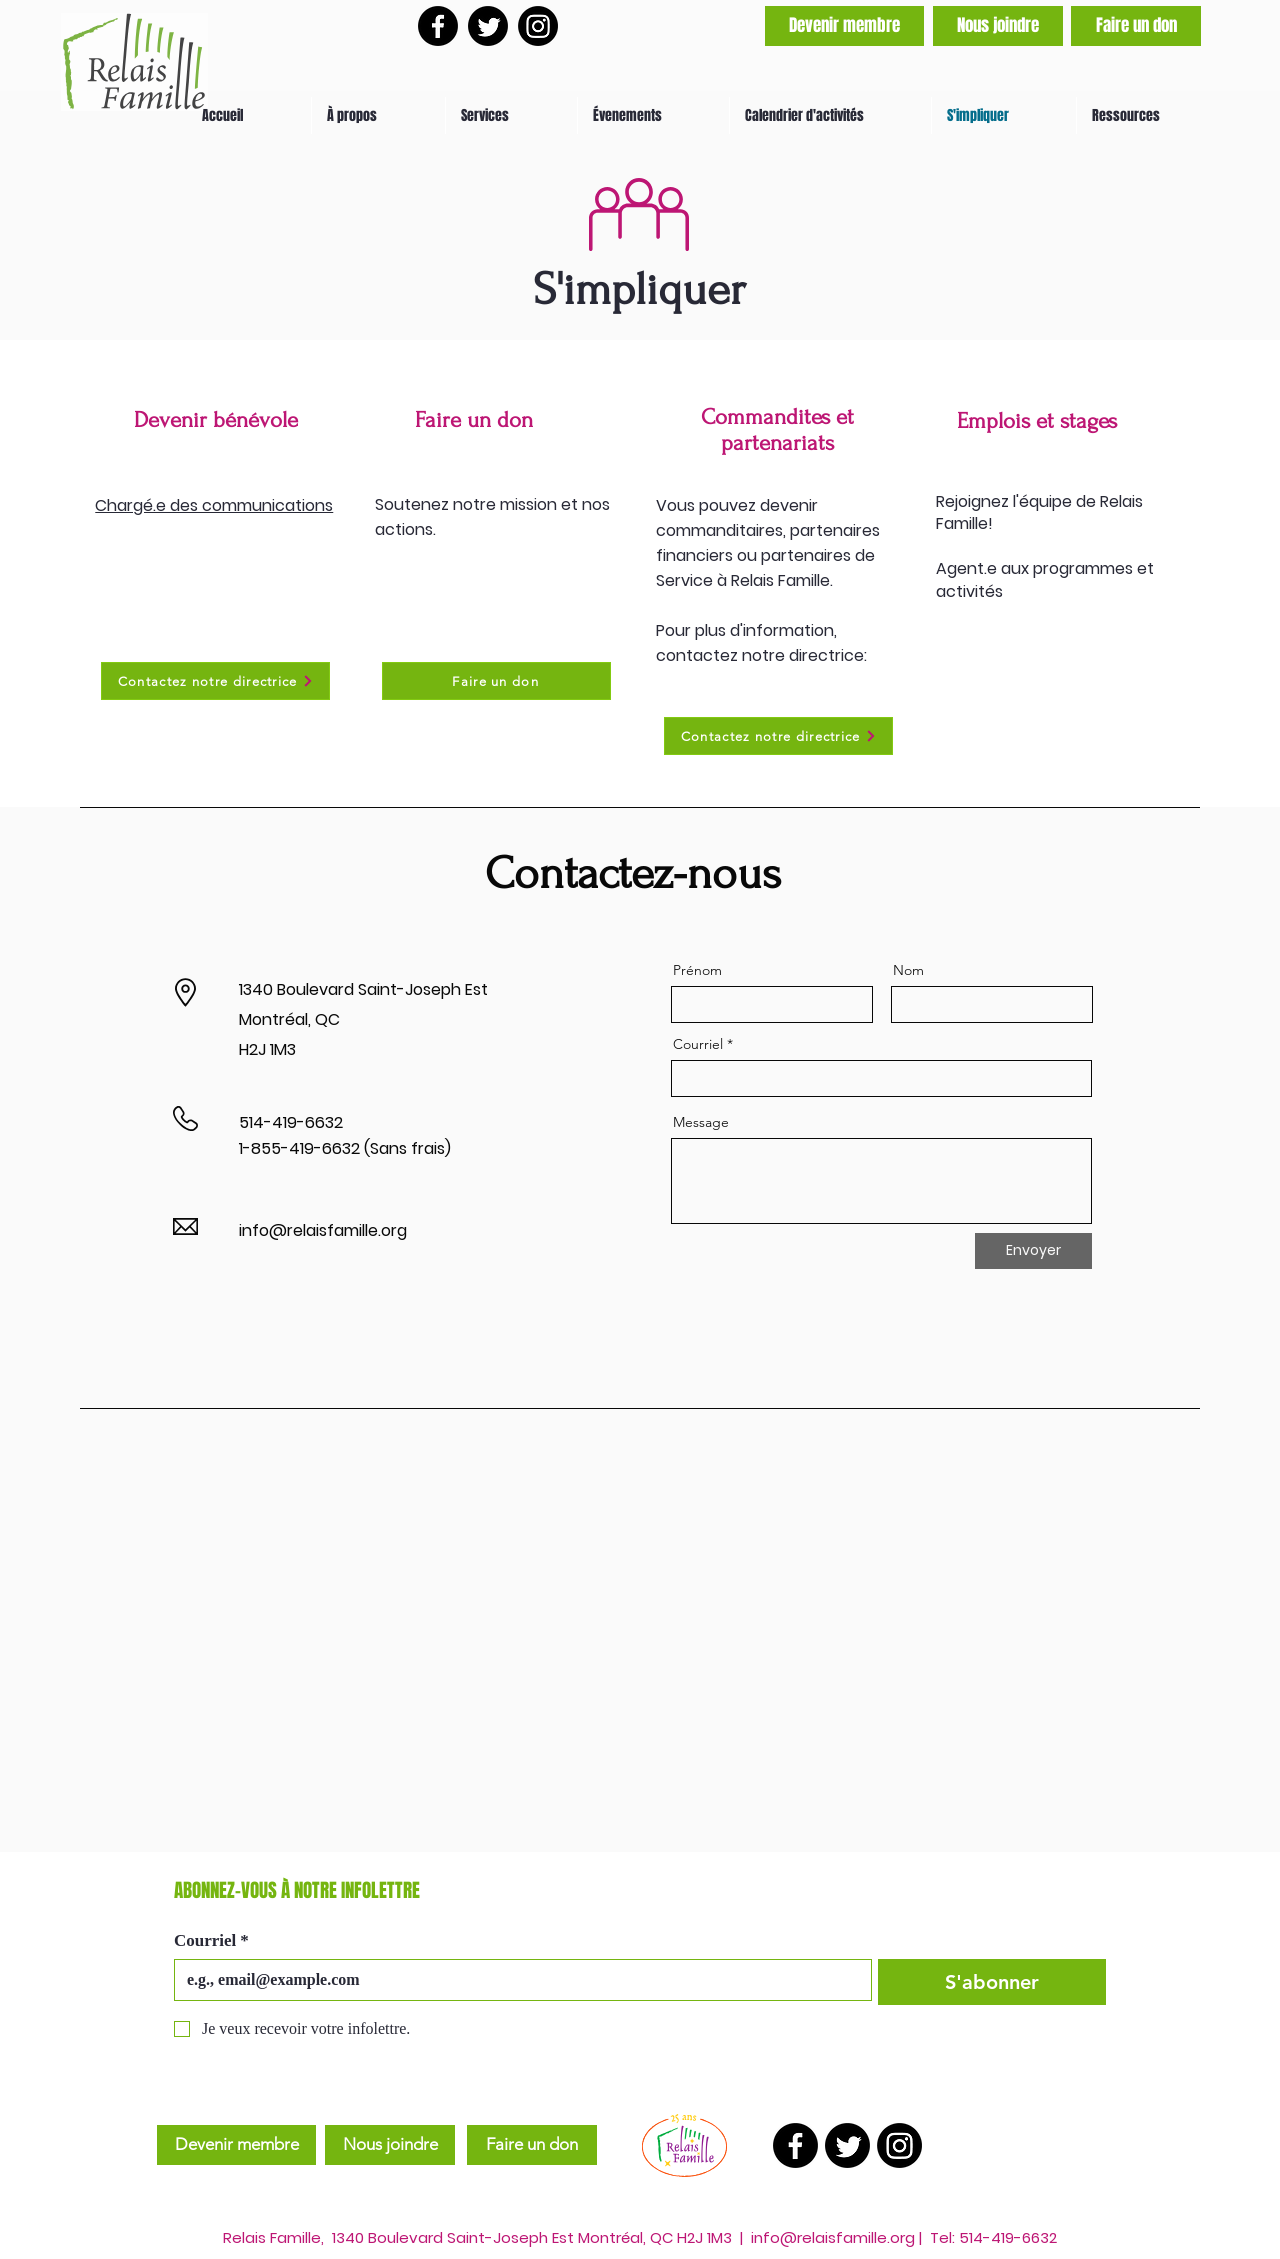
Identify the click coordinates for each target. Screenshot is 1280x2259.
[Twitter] (488, 26)
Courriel (698, 1044)
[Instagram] (538, 26)
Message (701, 1122)
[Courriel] (517, 1980)
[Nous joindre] (998, 26)
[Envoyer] (1033, 1251)
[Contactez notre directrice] (215, 681)
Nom (908, 970)
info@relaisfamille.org (323, 1230)
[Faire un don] (1136, 26)
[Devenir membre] (844, 26)
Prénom (697, 970)
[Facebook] (438, 26)
